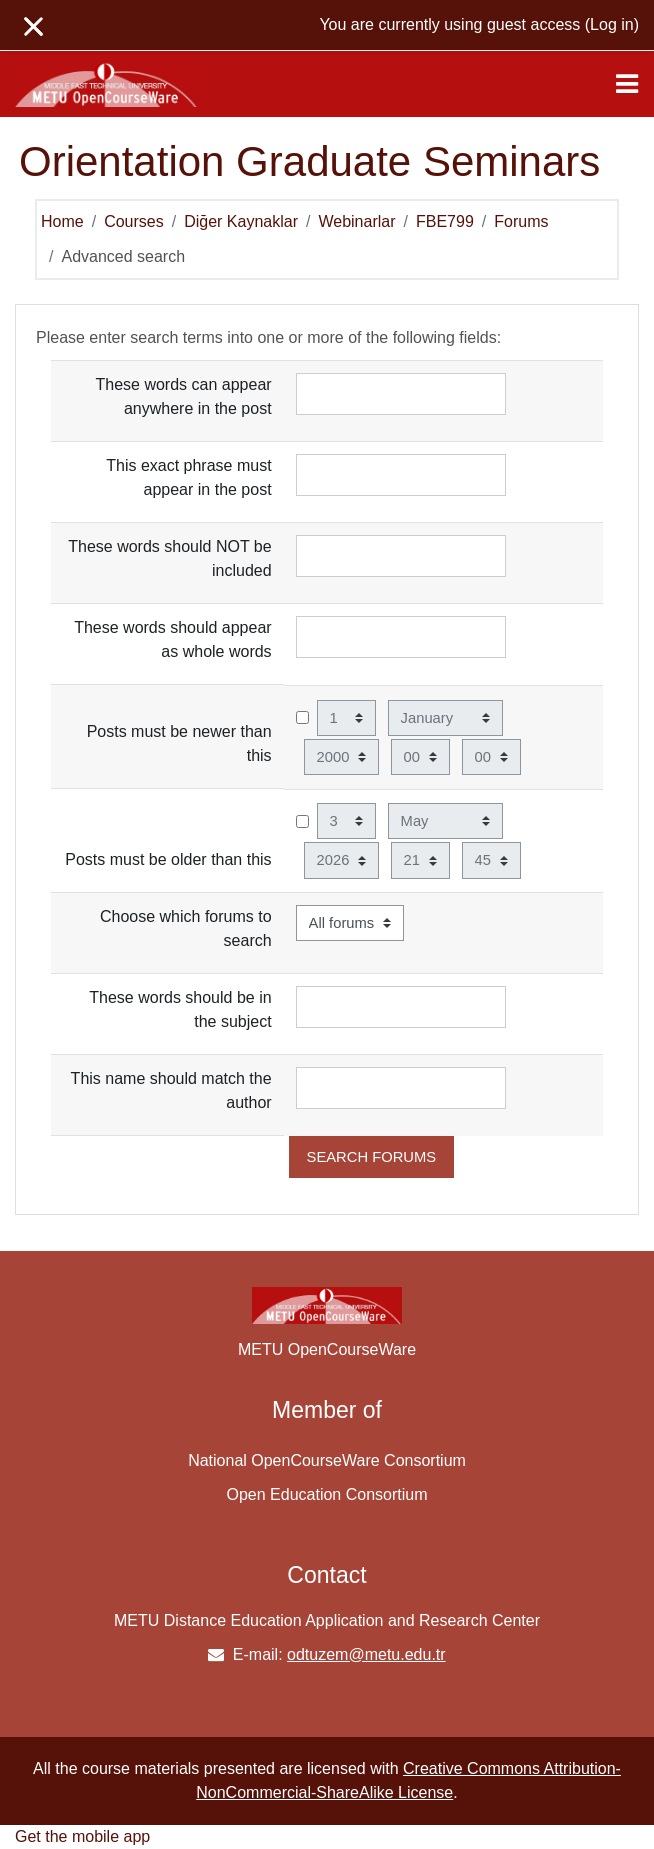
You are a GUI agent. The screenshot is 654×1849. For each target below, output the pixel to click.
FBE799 (445, 221)
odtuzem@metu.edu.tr (366, 1654)
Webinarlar (356, 221)
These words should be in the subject (180, 1009)
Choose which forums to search (186, 928)
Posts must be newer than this (179, 743)
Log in (612, 24)
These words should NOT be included (169, 558)
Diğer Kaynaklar (241, 221)
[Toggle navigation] (627, 84)
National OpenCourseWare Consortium (327, 1460)
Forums (521, 221)
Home (62, 221)
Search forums (371, 1157)
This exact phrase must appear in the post (188, 477)
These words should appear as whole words (172, 639)
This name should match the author (171, 1090)
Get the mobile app (82, 1836)
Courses (134, 221)
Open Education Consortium (327, 1494)
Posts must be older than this (168, 859)
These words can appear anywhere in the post (184, 396)
